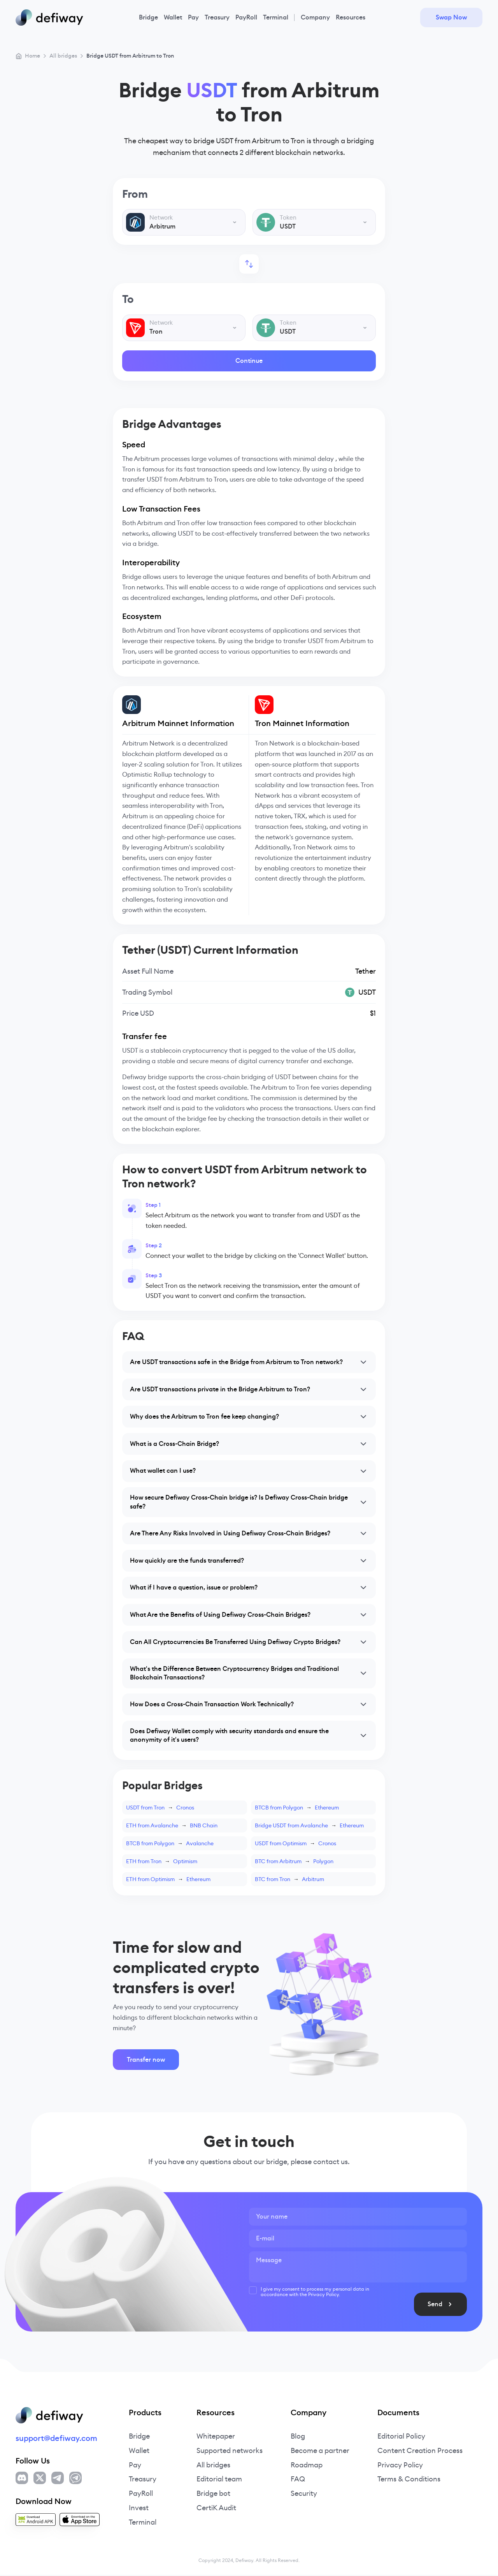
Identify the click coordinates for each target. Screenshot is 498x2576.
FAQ (298, 2480)
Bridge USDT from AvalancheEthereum (309, 1826)
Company (315, 17)
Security (304, 2494)
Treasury (217, 17)
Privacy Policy (400, 2466)
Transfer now (146, 2061)
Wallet (173, 17)
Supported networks (229, 2451)
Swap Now (451, 17)
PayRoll (246, 17)
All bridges (213, 2466)
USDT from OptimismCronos (295, 1844)
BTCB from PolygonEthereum (297, 1808)
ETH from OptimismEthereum (168, 1880)
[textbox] (184, 222)
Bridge (148, 17)
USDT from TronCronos (160, 1808)
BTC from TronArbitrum (289, 1880)
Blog (298, 2437)
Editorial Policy (401, 2437)
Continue (249, 361)
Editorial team (219, 2480)
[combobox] (183, 222)
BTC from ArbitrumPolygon (294, 1862)
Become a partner (320, 2451)
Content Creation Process (420, 2451)
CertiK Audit (216, 2509)
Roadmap (307, 2466)
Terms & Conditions (408, 2480)
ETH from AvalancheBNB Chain (171, 1826)
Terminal (275, 17)
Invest (139, 2509)
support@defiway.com (56, 2439)
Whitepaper (215, 2437)
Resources (350, 17)
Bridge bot (213, 2494)
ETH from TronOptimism (161, 1862)
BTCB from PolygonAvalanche (170, 1844)
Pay (193, 17)
